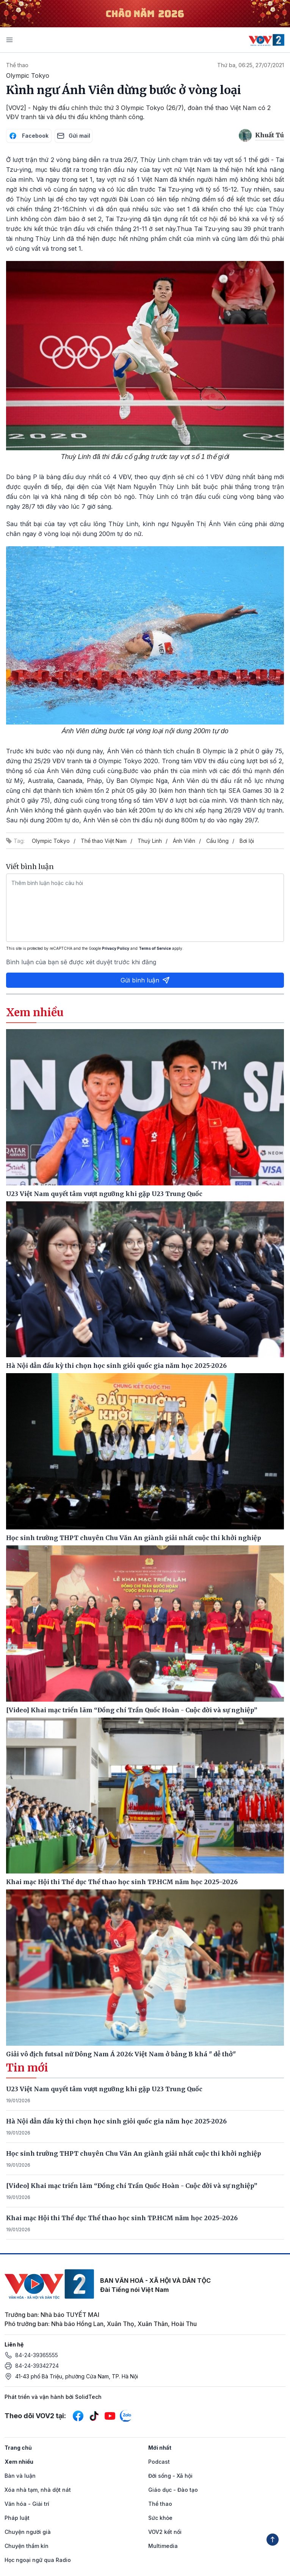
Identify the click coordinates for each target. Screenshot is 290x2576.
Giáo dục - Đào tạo (173, 2489)
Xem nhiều (19, 2461)
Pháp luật (17, 2518)
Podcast (159, 2461)
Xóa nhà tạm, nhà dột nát (38, 2489)
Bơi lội (247, 841)
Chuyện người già (28, 2532)
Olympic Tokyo (51, 841)
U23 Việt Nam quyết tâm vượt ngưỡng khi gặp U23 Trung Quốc (104, 2089)
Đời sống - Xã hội (170, 2475)
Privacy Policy (115, 948)
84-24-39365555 (36, 2355)
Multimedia (163, 2546)
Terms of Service (155, 948)
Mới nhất (159, 2447)
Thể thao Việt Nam (104, 841)
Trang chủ (18, 2447)
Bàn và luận (20, 2475)
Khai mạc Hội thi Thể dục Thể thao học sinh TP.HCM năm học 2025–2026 (122, 2218)
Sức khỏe (160, 2518)
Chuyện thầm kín (27, 2546)
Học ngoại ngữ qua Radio (38, 2560)
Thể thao (17, 65)
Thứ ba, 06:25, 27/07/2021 (250, 65)
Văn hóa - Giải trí (27, 2504)
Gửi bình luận (145, 980)
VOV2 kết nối (165, 2532)
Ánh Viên (184, 841)
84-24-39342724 (37, 2365)
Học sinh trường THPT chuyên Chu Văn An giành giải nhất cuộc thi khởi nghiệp (133, 2153)
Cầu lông (217, 841)
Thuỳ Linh (150, 841)
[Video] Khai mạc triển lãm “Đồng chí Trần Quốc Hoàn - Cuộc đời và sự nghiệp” (131, 2185)
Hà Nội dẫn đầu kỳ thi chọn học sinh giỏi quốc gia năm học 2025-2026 (116, 2121)
